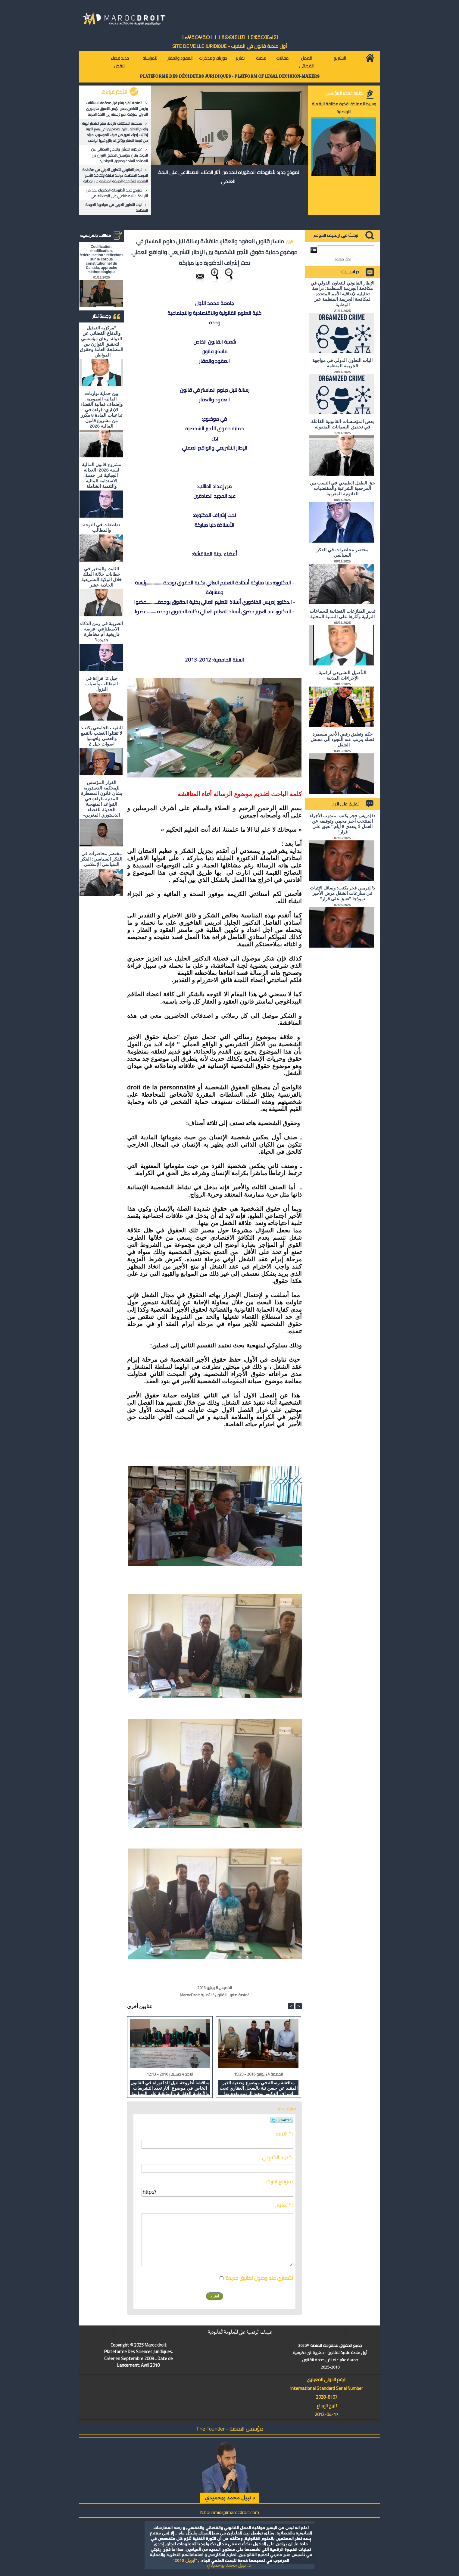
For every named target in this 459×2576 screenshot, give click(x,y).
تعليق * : (284, 2205)
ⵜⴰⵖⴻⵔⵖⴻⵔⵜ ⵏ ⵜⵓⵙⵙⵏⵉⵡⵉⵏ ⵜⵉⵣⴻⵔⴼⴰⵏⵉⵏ (229, 37)
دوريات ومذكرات (213, 58)
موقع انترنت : (279, 2181)
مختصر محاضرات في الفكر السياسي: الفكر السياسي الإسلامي (101, 859)
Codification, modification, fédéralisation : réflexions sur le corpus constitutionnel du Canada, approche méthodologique (101, 259)
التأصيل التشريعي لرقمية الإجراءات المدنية (342, 675)
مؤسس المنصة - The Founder (229, 2429)
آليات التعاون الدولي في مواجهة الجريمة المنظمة (117, 207)
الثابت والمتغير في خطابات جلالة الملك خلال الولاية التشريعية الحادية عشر (101, 576)
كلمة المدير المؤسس (344, 93)
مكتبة (261, 58)
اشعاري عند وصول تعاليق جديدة (259, 2278)
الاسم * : (284, 2133)
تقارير (240, 58)
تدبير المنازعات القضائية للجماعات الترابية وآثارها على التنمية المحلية (343, 614)
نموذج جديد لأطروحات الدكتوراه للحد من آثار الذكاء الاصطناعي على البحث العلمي (117, 193)
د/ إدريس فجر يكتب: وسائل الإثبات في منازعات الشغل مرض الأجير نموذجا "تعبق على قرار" (342, 893)
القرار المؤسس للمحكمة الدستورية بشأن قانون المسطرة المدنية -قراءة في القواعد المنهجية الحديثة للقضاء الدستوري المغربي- (101, 799)
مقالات (282, 58)
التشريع (339, 58)
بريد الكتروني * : (277, 2157)
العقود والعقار (179, 58)
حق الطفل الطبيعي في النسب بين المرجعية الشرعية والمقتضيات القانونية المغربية (342, 488)
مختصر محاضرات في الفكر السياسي (342, 552)
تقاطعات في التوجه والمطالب (101, 527)
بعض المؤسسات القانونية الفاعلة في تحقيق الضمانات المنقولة (342, 424)
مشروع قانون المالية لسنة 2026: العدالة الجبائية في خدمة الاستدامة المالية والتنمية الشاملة (101, 475)
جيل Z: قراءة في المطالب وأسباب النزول (101, 684)
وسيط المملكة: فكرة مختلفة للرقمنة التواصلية (344, 108)
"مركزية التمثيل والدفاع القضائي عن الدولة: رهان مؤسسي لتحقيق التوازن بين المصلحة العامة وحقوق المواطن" (119, 155)
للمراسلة (149, 58)
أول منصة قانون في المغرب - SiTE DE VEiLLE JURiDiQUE (229, 46)
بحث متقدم (343, 259)
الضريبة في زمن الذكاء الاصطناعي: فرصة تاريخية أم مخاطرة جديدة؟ (101, 631)
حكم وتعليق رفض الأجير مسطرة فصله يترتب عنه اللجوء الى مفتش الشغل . (343, 739)
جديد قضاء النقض (120, 62)
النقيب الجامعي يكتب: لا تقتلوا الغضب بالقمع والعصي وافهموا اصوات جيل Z (101, 735)
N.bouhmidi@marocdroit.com (229, 2512)
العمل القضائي (306, 62)
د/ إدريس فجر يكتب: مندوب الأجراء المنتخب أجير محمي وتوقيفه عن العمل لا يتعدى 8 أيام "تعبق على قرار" (342, 823)
